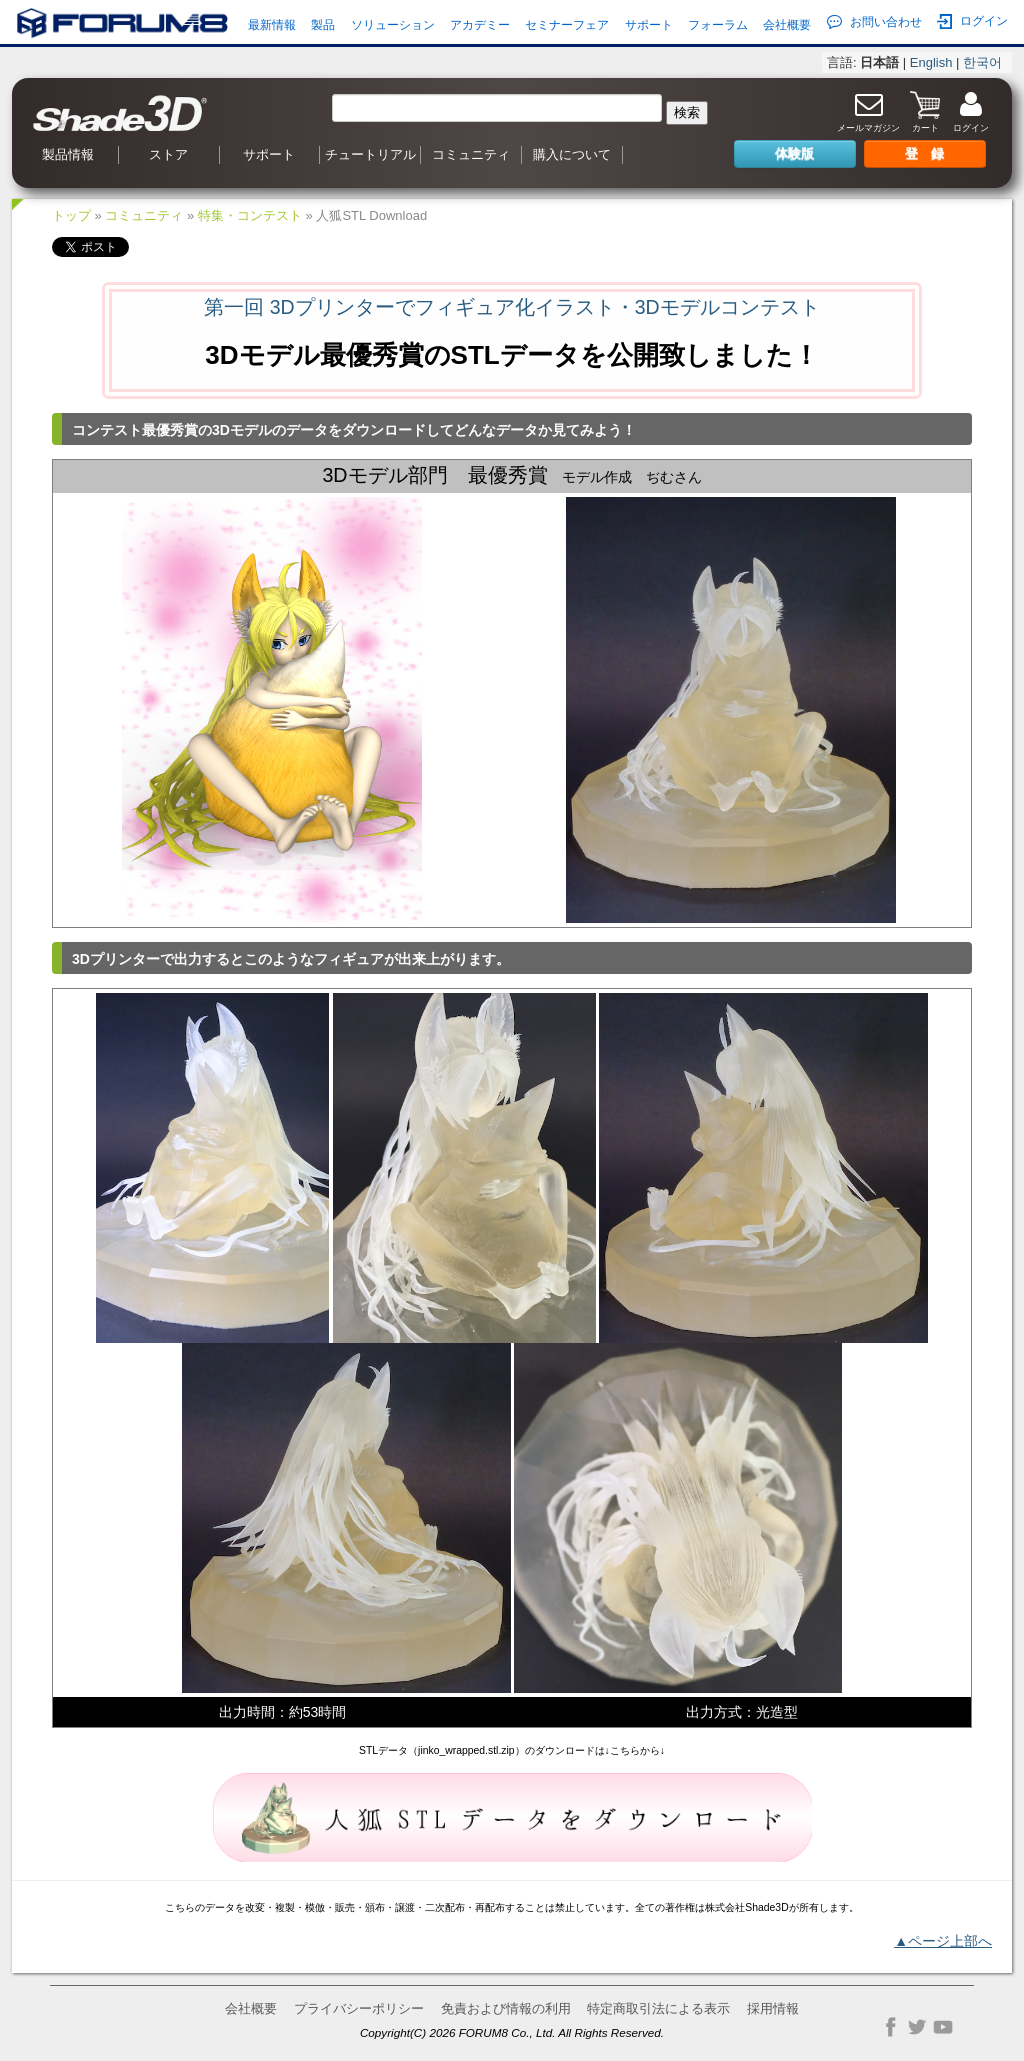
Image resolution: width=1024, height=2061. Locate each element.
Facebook (891, 2027)
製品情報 (68, 154)
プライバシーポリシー (359, 2008)
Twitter (917, 2027)
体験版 (794, 153)
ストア (168, 154)
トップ (71, 215)
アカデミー (480, 25)
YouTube (943, 2027)
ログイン (972, 21)
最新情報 (272, 25)
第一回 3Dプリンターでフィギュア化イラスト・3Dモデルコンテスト (511, 307)
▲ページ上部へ (943, 1941)
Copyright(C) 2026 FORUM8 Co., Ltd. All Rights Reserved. (512, 2032)
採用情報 (773, 2008)
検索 (687, 112)
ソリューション (393, 25)
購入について (572, 154)
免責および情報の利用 (506, 2008)
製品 (323, 25)
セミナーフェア (567, 25)
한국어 (982, 62)
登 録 (924, 153)
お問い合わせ (874, 22)
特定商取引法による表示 (658, 2008)
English (931, 62)
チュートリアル (370, 154)
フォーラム (718, 25)
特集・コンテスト (250, 215)
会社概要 (787, 25)
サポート (649, 25)
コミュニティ (471, 154)
